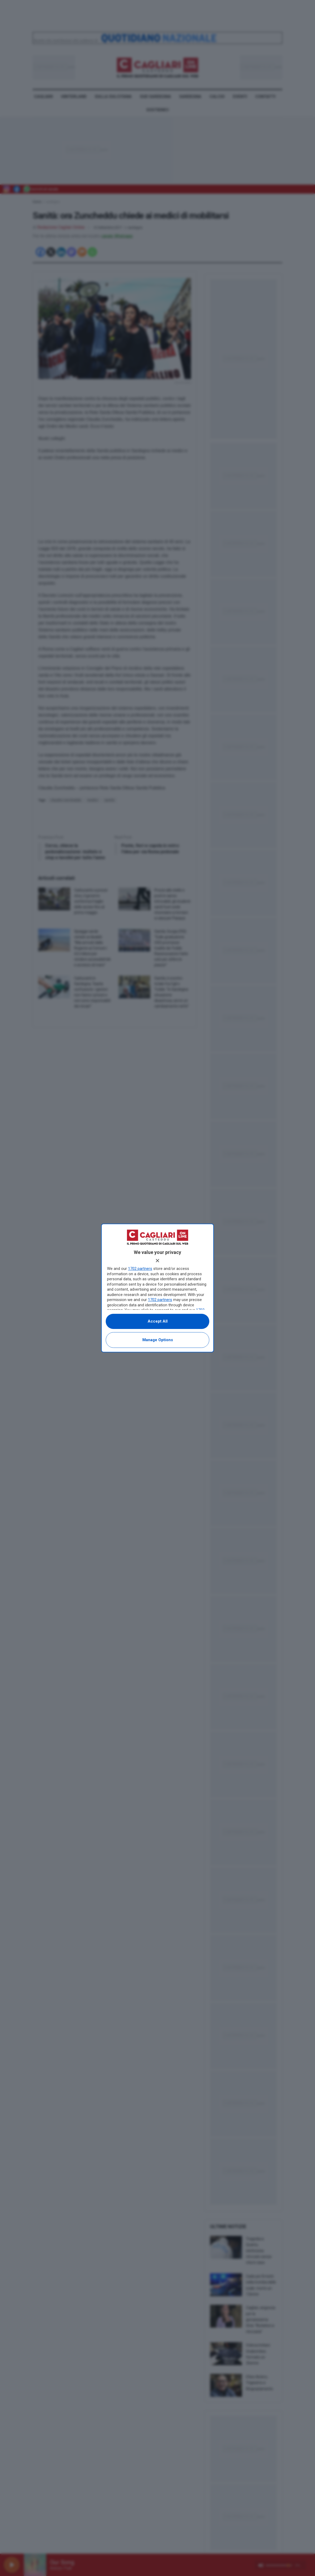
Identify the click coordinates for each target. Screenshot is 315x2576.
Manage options (157, 1339)
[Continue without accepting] (157, 1260)
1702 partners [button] (140, 1268)
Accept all (158, 1321)
